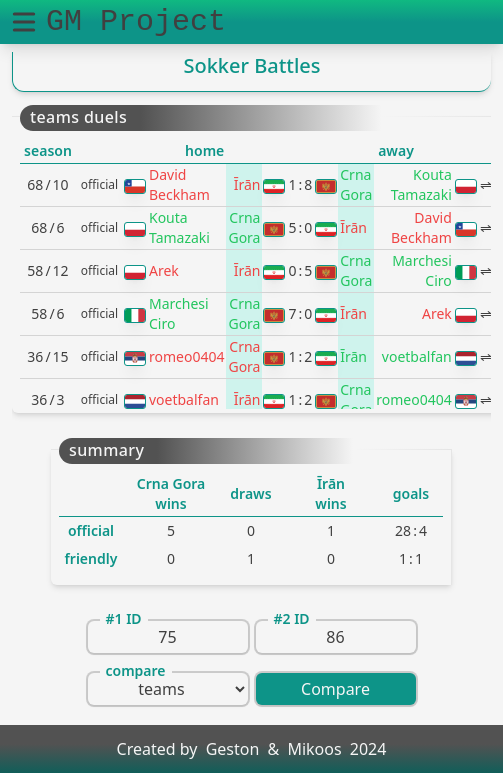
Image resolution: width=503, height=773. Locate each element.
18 (300, 184)
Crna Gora (356, 184)
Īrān (247, 184)
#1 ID (124, 618)
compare (136, 670)
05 (300, 270)
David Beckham (179, 184)
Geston (233, 749)
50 (300, 227)
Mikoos (314, 749)
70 (300, 313)
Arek (164, 270)
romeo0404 (186, 356)
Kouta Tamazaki (421, 184)
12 (300, 356)
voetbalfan (417, 356)
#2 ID (292, 618)
